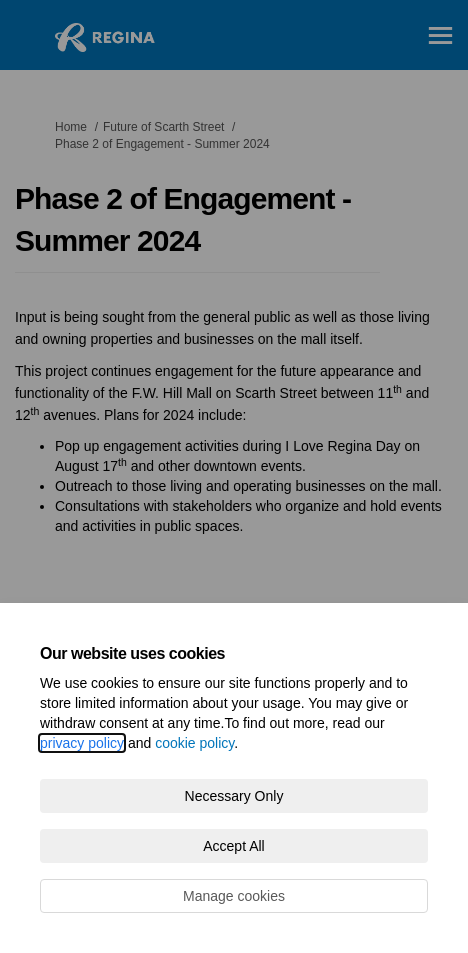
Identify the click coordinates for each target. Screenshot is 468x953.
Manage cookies (234, 896)
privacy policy (82, 743)
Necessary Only (234, 796)
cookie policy (194, 743)
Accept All (233, 846)
